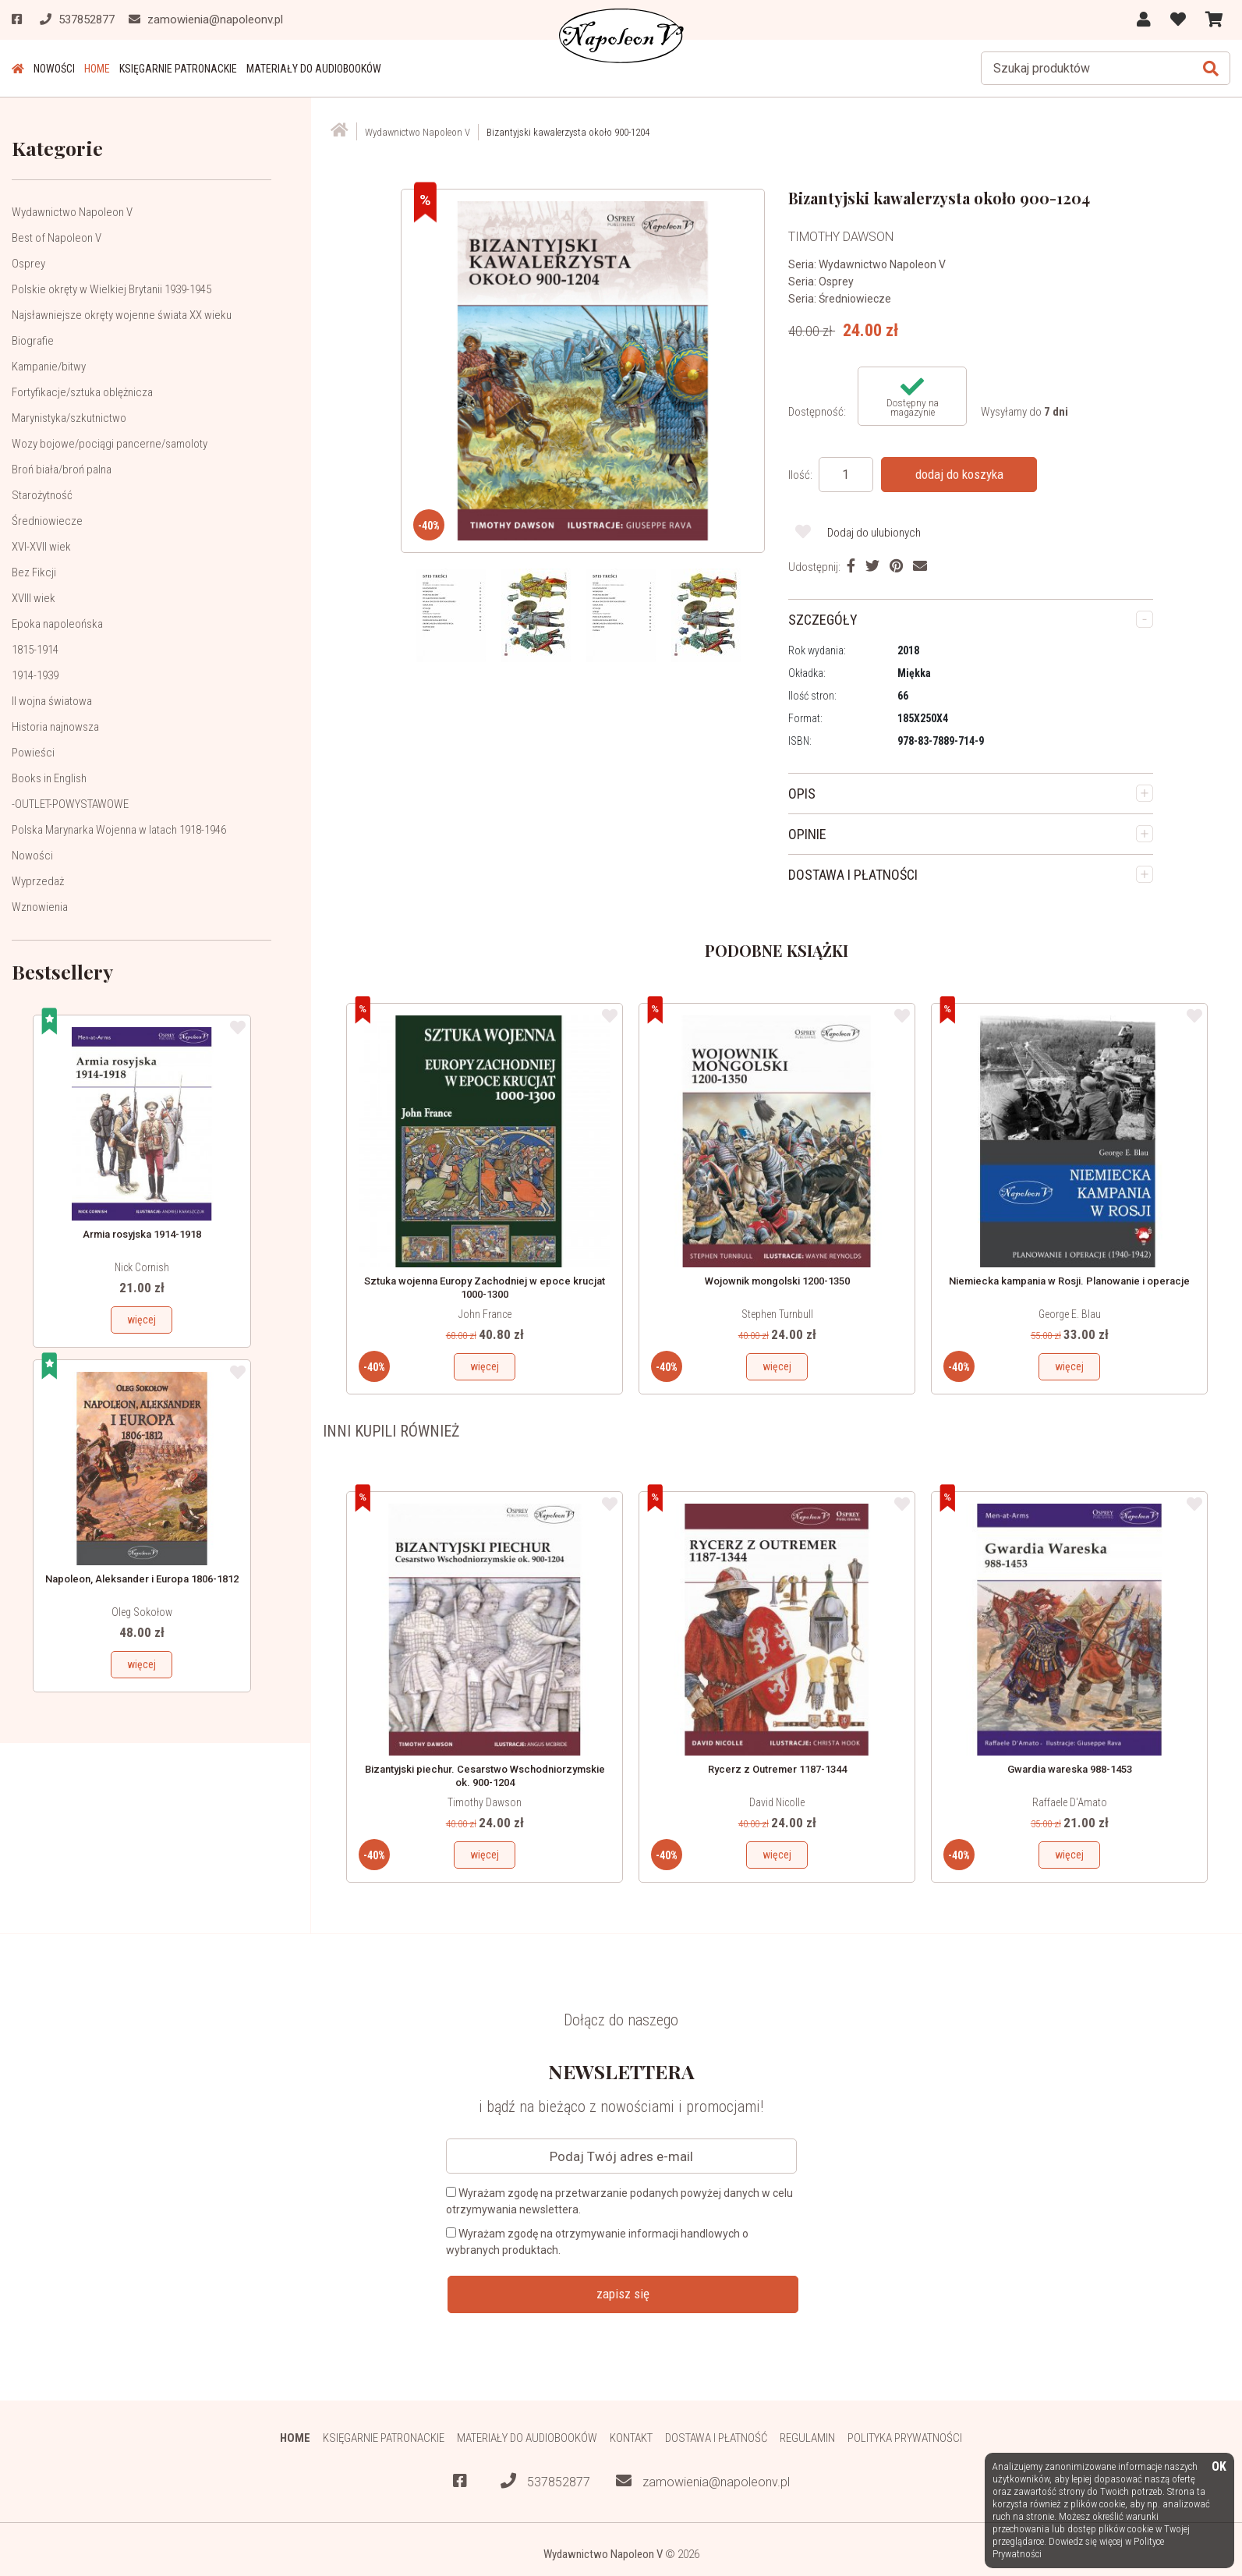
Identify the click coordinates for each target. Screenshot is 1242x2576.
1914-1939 (35, 675)
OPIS (802, 793)
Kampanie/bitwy (49, 367)
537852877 (545, 2481)
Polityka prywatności (904, 2438)
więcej (141, 1319)
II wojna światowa (52, 701)
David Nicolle (777, 1802)
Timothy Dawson (485, 1802)
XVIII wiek (33, 598)
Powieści (33, 753)
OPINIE (807, 834)
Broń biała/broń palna (61, 469)
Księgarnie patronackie (178, 68)
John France (484, 1314)
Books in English (49, 778)
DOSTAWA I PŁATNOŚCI (853, 874)
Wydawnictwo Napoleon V (72, 212)
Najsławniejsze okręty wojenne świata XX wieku (122, 315)
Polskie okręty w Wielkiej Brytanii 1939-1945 (111, 289)
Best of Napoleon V (56, 238)
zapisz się (622, 2293)
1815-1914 (35, 650)
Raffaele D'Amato (1069, 1802)
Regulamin (807, 2438)
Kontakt (631, 2438)
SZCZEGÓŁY (823, 619)
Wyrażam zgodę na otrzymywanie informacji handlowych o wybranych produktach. (597, 2241)
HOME (97, 68)
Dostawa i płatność (716, 2438)
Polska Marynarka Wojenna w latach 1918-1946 (119, 830)
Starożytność (42, 495)
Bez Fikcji (34, 572)
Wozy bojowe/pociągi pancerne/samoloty (109, 444)
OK (1219, 2467)
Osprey (28, 264)
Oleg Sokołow (141, 1612)
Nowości (54, 68)
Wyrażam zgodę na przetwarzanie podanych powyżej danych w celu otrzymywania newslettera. (619, 2201)
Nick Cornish (142, 1267)
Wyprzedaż (38, 881)
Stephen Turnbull (777, 1314)
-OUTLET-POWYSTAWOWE (70, 804)
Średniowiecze (47, 521)
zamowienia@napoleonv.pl (703, 2481)
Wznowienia (40, 907)
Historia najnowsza (55, 727)
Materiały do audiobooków (313, 68)
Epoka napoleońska (57, 624)
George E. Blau (1070, 1314)
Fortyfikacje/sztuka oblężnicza (82, 392)
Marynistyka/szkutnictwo (69, 418)
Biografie (33, 341)
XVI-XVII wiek (41, 547)
